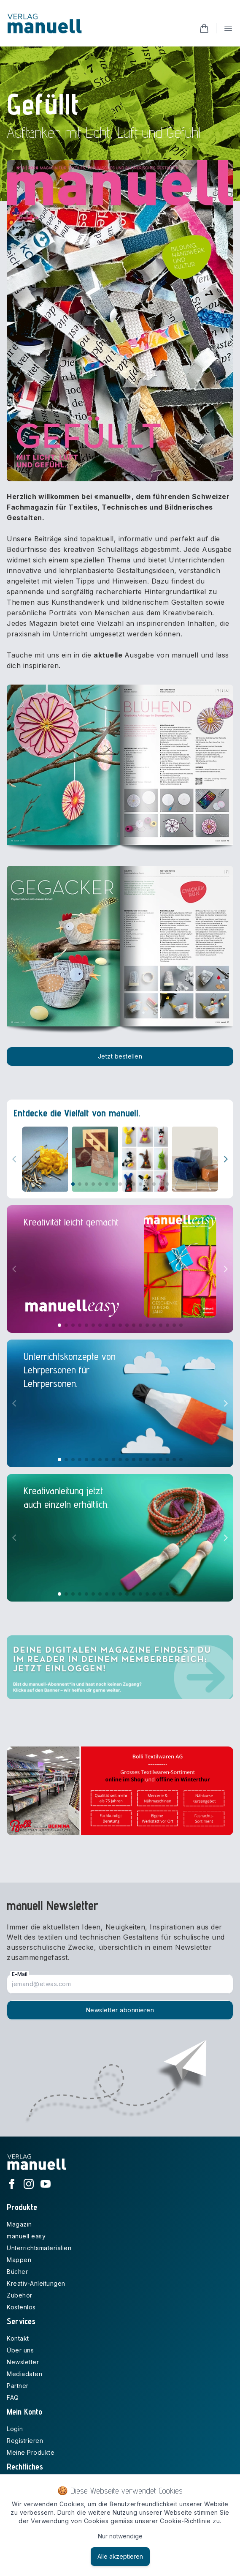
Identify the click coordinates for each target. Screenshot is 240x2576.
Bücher (17, 2271)
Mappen (19, 2259)
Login (15, 2428)
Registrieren (25, 2440)
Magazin (19, 2224)
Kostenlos (21, 2307)
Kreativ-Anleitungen (36, 2283)
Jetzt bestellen (120, 1056)
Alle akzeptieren (120, 2556)
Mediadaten (24, 2373)
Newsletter (23, 2362)
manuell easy (26, 2236)
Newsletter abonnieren (120, 2010)
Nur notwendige (120, 2536)
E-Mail (19, 1974)
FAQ (13, 2397)
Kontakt (18, 2338)
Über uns (20, 2350)
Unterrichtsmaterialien (39, 2247)
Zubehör (19, 2295)
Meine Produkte (30, 2452)
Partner (18, 2385)
